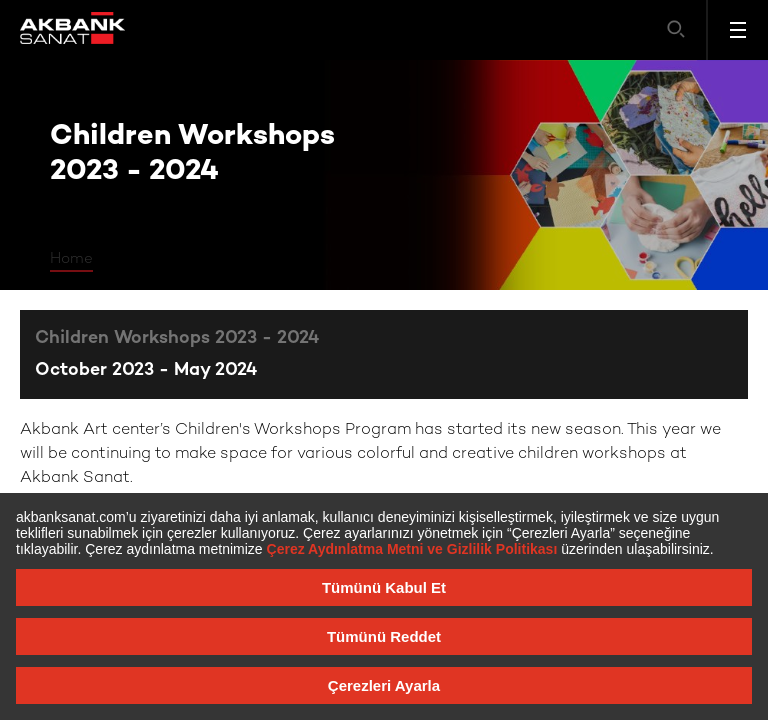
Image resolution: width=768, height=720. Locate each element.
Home (71, 259)
